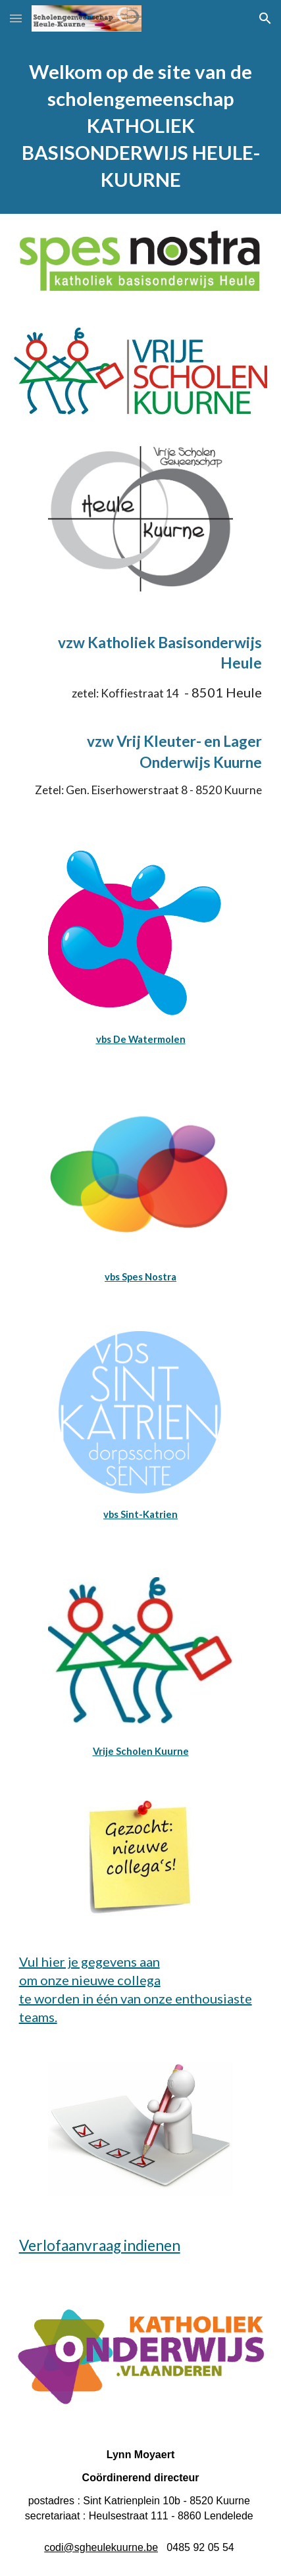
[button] (16, 18)
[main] (141, 125)
